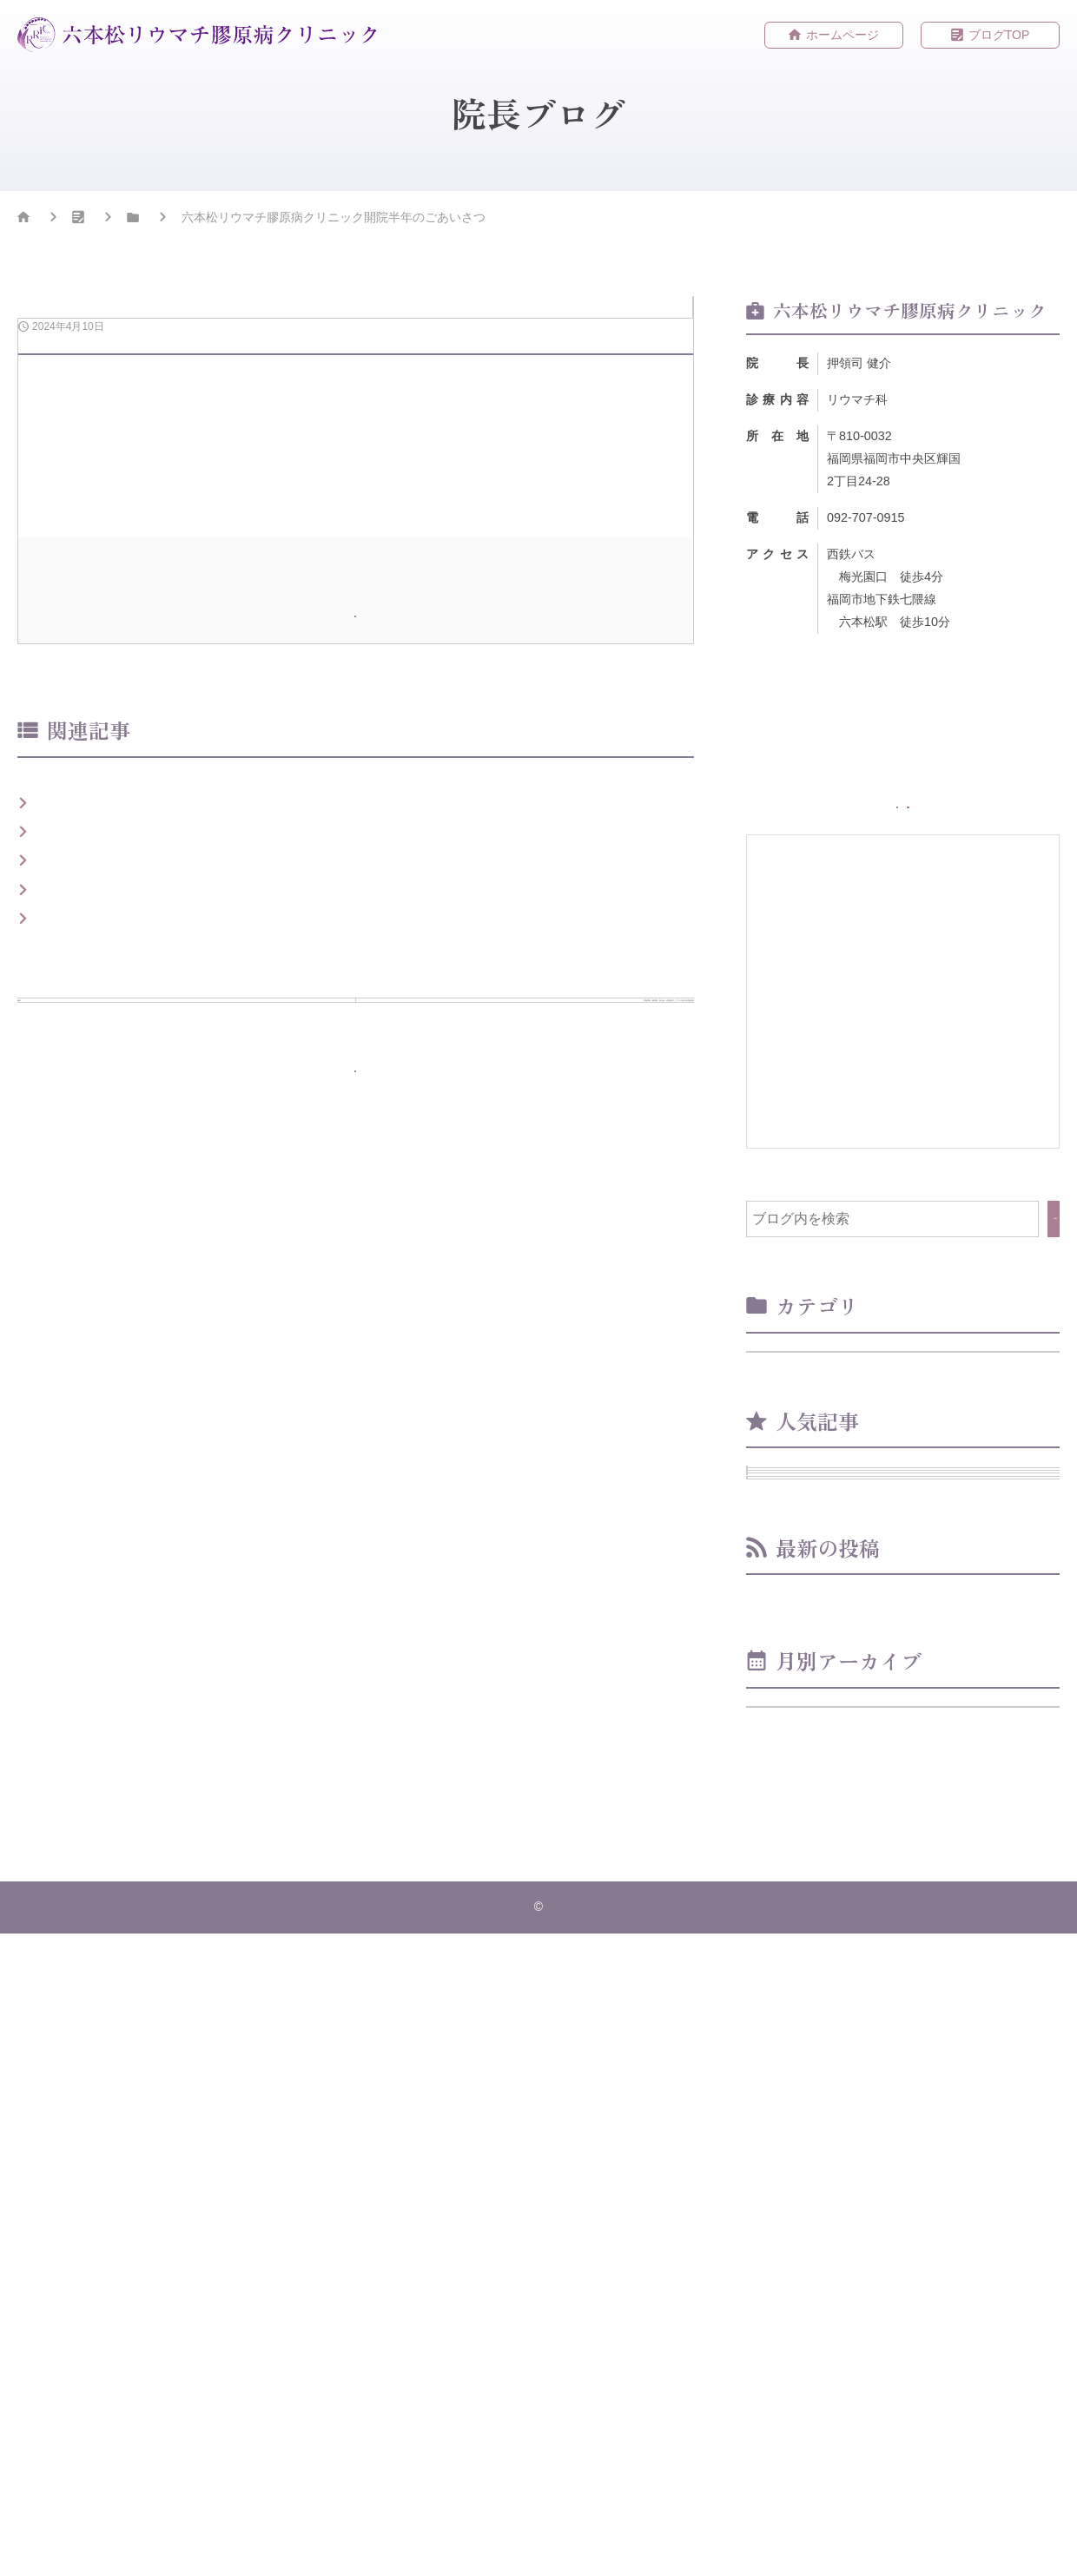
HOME (53, 220)
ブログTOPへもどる (367, 1715)
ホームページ (842, 36)
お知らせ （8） (808, 1410)
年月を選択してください (832, 2327)
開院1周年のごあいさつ (918, 1723)
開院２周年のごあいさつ (847, 1951)
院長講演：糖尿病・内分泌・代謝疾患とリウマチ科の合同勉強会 (238, 1440)
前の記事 (195, 1580)
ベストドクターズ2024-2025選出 (140, 1285)
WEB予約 (994, 827)
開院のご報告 (79, 1323)
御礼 (51, 1401)
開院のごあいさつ (93, 1362)
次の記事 (515, 1590)
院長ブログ (156, 220)
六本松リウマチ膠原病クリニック (543, 2549)
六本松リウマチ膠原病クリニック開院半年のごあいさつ (910, 2158)
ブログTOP (999, 36)
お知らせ (265, 220)
